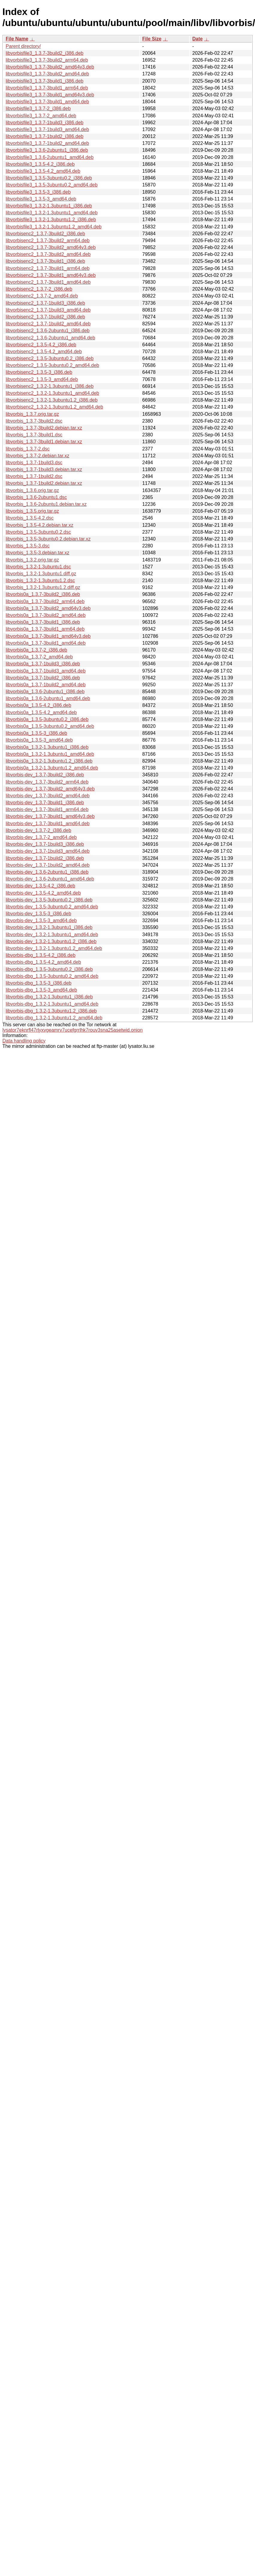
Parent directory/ (23, 46)
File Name (17, 38)
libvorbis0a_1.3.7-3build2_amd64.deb (46, 615)
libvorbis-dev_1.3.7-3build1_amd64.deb (47, 823)
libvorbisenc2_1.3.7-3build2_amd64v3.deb (51, 247)
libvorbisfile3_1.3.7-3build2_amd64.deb (47, 73)
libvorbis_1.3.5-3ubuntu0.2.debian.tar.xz (48, 538)
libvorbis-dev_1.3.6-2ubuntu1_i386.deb (47, 872)
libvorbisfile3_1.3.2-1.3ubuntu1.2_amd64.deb (53, 226)
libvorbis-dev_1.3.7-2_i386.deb (38, 830)
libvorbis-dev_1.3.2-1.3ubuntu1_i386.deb (49, 927)
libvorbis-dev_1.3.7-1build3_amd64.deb (47, 851)
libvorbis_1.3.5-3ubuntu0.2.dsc (38, 532)
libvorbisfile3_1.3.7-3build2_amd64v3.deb (50, 66)
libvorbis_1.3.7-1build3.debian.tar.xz (44, 469)
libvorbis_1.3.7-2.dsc (28, 448)
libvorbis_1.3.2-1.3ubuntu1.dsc (38, 566)
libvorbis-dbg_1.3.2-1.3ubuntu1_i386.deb (49, 996)
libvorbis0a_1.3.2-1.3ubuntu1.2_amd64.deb (52, 767)
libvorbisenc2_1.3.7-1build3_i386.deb (45, 303)
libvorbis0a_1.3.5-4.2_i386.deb (38, 705)
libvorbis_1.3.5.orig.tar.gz (32, 511)
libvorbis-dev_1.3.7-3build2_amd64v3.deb (50, 788)
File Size (151, 38)
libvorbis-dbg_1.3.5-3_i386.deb (39, 983)
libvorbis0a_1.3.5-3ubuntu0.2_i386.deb (47, 719)
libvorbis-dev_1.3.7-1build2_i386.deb (45, 858)
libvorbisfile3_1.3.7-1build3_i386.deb (45, 122)
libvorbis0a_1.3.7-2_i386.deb (36, 649)
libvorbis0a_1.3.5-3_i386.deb (36, 733)
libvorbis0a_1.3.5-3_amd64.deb (39, 740)
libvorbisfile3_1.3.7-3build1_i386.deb (45, 81)
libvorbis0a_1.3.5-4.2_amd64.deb (41, 712)
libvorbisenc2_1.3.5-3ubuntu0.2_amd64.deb (52, 365)
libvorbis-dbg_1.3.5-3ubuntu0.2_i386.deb (49, 969)
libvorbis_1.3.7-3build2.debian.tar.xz (44, 427)
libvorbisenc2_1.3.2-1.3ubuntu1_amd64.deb (52, 393)
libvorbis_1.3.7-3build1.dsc (34, 434)
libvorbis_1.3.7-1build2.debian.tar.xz (44, 483)
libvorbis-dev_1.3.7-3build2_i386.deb (45, 774)
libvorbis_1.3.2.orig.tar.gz (32, 559)
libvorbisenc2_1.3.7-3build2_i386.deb (45, 233)
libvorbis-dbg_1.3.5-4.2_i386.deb (40, 955)
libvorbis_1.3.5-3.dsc (28, 545)
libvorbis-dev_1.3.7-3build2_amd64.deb (47, 795)
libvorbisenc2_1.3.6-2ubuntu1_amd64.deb (50, 337)
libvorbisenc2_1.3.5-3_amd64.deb (42, 379)
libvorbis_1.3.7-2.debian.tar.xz (37, 455)
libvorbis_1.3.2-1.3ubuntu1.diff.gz (41, 573)
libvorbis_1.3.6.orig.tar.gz (32, 490)
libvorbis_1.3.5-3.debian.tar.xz (37, 552)
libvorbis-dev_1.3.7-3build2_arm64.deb (47, 781)
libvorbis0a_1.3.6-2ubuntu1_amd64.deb (48, 698)
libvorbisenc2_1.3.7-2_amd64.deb (42, 295)
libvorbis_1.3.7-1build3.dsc (34, 462)
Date (197, 38)
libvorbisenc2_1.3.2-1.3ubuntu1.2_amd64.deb (54, 406)
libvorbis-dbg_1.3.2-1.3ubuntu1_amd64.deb (52, 1004)
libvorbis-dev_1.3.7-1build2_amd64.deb (47, 865)
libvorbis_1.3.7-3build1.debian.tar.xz (44, 441)
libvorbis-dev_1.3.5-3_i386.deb (38, 913)
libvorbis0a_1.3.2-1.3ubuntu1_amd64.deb (50, 754)
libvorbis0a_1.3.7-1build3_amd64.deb (46, 670)
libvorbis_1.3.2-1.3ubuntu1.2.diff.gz (43, 587)
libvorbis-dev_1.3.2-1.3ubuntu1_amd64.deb (52, 934)
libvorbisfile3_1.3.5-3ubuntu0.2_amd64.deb (52, 184)
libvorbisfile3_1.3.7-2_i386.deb (38, 108)
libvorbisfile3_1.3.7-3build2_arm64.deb (47, 60)
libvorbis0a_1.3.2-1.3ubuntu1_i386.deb (47, 747)
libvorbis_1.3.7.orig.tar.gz (32, 414)
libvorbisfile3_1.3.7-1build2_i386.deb (45, 136)
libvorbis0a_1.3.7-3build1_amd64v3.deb (48, 636)
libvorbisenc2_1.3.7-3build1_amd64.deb (48, 282)
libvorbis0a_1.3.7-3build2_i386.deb (43, 594)
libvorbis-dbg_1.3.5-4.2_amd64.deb (43, 962)
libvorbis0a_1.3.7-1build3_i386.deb (43, 663)
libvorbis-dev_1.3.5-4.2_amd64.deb (43, 892)
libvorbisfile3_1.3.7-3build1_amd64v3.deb (50, 94)
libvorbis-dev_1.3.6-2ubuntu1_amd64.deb (50, 878)
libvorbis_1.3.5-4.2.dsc (30, 517)
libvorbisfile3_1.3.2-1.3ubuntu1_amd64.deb (52, 212)
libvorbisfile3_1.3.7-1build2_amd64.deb (47, 143)
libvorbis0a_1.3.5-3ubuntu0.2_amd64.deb (50, 726)
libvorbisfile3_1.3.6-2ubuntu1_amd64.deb (50, 157)
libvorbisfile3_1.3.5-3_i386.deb (38, 192)
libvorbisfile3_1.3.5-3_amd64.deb (41, 198)
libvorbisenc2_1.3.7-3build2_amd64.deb (48, 254)
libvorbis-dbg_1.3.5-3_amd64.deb (41, 989)
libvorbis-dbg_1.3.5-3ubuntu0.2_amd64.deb (52, 976)
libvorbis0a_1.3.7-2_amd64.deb (39, 656)
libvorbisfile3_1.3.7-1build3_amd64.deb (47, 129)
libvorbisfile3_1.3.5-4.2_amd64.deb (43, 171)
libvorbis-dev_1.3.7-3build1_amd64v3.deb (50, 816)
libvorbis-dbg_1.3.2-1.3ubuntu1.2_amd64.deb (54, 1017)
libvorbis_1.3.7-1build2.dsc (34, 476)
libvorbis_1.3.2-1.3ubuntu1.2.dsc (40, 580)
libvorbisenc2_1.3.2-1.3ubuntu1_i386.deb (50, 386)
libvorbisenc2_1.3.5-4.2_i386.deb (41, 344)
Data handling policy (23, 1040)
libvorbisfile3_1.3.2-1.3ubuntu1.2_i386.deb (51, 219)
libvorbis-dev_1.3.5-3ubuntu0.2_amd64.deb (52, 906)
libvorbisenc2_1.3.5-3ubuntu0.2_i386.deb (50, 358)
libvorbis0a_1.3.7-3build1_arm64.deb (45, 629)
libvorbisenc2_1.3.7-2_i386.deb (39, 289)
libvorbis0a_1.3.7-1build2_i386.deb (43, 677)
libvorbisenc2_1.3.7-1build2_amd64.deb (48, 323)
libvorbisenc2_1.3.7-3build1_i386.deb (45, 261)
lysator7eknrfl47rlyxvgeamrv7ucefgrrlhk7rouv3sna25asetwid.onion (72, 1030)
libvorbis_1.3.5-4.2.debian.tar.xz (39, 525)
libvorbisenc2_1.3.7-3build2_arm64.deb (47, 240)
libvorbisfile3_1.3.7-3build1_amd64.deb (47, 101)
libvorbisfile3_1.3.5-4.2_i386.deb (40, 164)
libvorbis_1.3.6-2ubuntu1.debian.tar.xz (46, 504)
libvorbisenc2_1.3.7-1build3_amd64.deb (48, 309)
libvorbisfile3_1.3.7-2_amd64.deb (41, 115)
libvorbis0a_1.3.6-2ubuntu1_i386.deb (45, 691)
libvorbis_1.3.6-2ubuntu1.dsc (36, 497)
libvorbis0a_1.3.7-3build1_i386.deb (43, 622)
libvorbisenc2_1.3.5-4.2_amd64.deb (44, 351)
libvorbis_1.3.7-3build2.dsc (34, 420)
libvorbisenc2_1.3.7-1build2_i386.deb (45, 316)
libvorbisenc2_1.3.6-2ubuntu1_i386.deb (47, 330)
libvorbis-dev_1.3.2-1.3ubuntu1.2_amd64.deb (54, 948)
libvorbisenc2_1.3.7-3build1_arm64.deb (47, 268)
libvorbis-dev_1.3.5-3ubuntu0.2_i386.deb (49, 899)
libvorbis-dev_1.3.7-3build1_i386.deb (45, 802)
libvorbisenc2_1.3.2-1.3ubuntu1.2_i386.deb (52, 400)
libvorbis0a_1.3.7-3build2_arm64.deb (45, 601)
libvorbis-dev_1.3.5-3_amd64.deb (41, 920)
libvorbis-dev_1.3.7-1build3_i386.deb (45, 844)
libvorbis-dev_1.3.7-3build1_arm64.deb (47, 809)
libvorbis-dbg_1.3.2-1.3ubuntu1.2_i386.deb (51, 1010)
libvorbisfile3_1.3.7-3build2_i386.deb (45, 53)
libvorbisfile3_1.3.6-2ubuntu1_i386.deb (47, 150)
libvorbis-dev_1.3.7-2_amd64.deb (41, 837)
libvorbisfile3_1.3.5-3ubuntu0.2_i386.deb (49, 177)
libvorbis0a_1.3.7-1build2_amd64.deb (46, 684)
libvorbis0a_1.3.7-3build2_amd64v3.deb (48, 608)
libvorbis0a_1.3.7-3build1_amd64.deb (46, 643)
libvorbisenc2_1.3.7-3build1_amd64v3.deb (51, 275)
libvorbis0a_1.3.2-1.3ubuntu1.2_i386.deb (49, 760)
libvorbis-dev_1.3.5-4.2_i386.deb (40, 885)
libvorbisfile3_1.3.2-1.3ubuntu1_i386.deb (49, 205)
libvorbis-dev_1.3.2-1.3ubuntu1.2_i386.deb (51, 941)
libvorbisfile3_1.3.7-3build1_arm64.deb (47, 87)
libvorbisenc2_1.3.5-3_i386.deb (39, 372)
